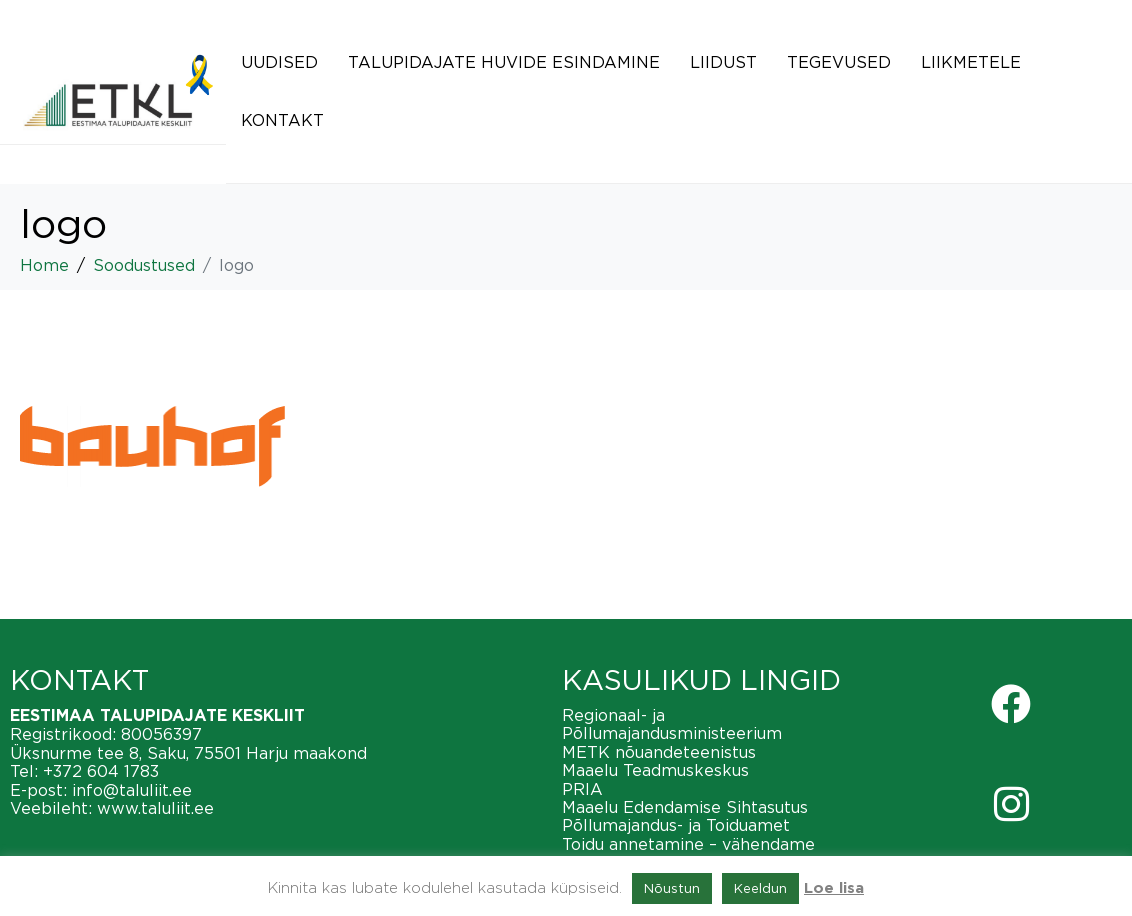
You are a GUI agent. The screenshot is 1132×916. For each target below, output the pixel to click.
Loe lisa (834, 888)
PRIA (582, 789)
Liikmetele (971, 62)
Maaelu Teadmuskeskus (655, 770)
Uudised (279, 62)
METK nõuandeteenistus (659, 752)
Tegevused (839, 62)
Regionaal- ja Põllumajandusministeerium (672, 724)
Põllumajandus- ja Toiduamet (676, 825)
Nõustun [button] (672, 888)
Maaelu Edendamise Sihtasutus (685, 807)
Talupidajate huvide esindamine (504, 62)
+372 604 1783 (101, 771)
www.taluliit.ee (155, 808)
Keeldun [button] (760, 888)
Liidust (723, 62)
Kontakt (282, 120)
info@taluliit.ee (132, 790)
